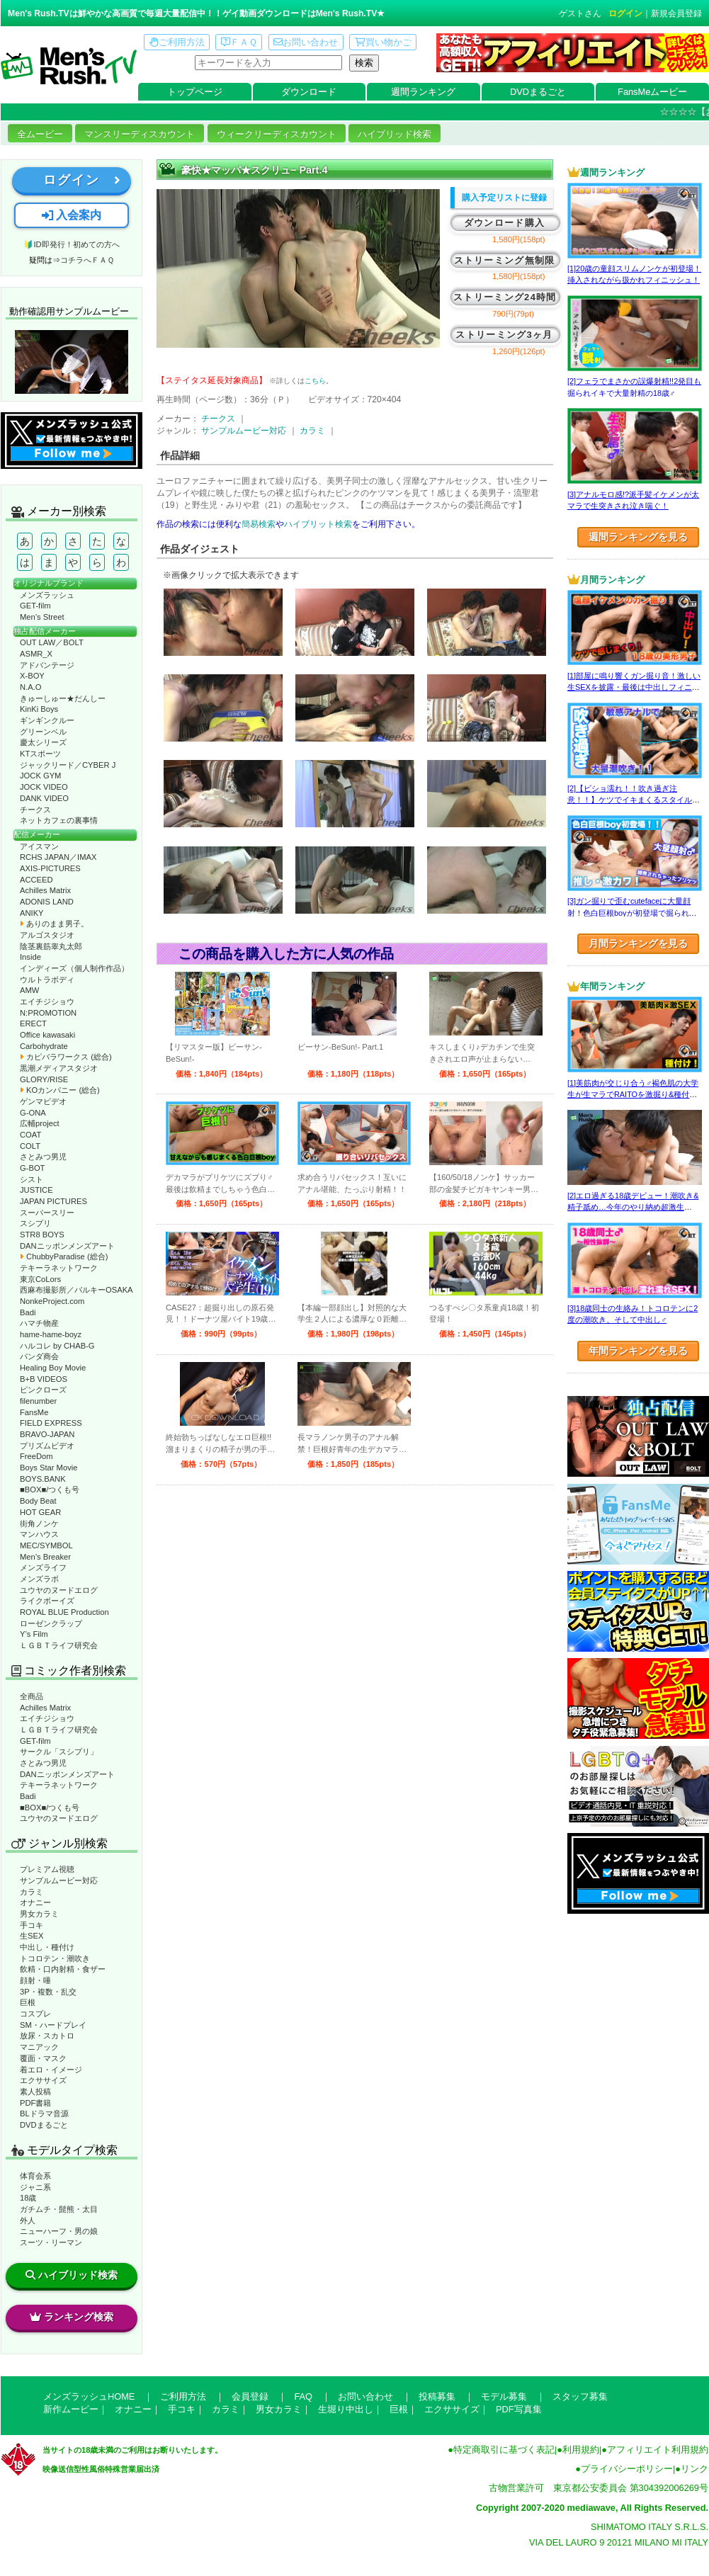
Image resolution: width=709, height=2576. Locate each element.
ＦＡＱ (239, 42)
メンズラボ (39, 1578)
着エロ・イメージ (51, 2069)
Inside (30, 957)
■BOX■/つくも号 (49, 1489)
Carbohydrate (44, 1046)
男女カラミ (39, 1914)
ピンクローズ (43, 1389)
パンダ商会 (39, 1356)
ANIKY (32, 913)
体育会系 (35, 2176)
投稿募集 (437, 2396)
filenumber (38, 1401)
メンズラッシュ (47, 595)
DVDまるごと (538, 91)
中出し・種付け (47, 1947)
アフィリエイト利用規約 (657, 2449)
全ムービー (40, 134)
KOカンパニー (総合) (60, 1090)
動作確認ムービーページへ (71, 362)
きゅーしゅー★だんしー (63, 698)
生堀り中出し (345, 2409)
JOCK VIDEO (44, 787)
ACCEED (36, 879)
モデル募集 (504, 2396)
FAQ (303, 2396)
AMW (29, 990)
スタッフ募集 (580, 2396)
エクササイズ (43, 2080)
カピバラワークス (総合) (66, 1056)
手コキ (31, 1925)
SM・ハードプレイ (53, 2025)
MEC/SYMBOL (46, 1545)
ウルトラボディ (47, 979)
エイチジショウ (47, 1001)
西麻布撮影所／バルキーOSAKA (76, 1290)
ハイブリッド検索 (394, 134)
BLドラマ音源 (44, 2113)
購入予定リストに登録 (504, 198)
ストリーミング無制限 (504, 260)
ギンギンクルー (47, 720)
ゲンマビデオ (43, 1101)
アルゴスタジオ (47, 935)
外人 (27, 2220)
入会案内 (71, 215)
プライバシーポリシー (627, 2468)
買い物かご (383, 42)
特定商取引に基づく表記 (504, 2449)
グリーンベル (43, 731)
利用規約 (580, 2449)
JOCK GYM (40, 775)
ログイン (625, 13)
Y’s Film (34, 1634)
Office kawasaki (47, 1035)
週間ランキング (423, 91)
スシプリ (35, 1223)
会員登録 (250, 2396)
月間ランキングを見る (638, 943)
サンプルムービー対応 (59, 1880)
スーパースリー (47, 1212)
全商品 (31, 1696)
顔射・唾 (35, 1980)
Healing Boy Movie (53, 1367)
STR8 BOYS (42, 1234)
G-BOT (32, 1168)
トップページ (194, 91)
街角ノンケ (39, 1523)
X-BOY (32, 675)
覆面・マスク (43, 2058)
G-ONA (33, 1112)
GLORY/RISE (44, 1079)
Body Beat (38, 1501)
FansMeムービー (652, 91)
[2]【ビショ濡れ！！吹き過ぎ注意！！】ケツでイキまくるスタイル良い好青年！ (633, 800)
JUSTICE (36, 1190)
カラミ (31, 1892)
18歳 (28, 2198)
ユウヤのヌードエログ (59, 1590)
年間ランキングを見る (638, 1350)
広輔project (39, 1123)
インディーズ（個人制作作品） (74, 968)
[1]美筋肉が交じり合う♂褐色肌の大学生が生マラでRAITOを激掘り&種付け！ (632, 1095)
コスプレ (35, 2013)
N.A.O (30, 687)
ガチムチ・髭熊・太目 (59, 2209)
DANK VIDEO (44, 798)
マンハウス (39, 1534)
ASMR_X (36, 653)
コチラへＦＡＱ (87, 260)
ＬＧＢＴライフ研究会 (59, 1645)
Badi (27, 1312)
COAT (30, 1134)
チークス (35, 809)
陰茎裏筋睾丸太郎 (51, 946)
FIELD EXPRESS (51, 1423)
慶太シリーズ (43, 742)
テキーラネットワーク (59, 1268)
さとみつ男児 (43, 1156)
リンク (694, 2468)
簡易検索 (259, 524)
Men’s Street (42, 617)
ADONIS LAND (47, 901)
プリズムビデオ (47, 1445)
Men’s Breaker (45, 1557)
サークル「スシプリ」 (59, 1751)
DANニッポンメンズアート (67, 1246)
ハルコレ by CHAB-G (57, 1345)
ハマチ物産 (39, 1323)
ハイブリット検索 (318, 524)
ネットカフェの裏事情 (59, 820)
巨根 (27, 2002)
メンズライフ (43, 1567)
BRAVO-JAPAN (47, 1434)
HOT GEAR (40, 1512)
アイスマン (39, 846)
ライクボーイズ (47, 1600)
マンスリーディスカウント (139, 134)
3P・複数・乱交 (48, 1991)
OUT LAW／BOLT (52, 642)
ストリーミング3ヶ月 (503, 334)
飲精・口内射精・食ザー (63, 1969)
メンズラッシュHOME (89, 2396)
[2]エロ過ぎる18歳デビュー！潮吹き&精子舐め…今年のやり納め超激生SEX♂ (632, 1207)
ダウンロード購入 (504, 222)
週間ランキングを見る (638, 537)
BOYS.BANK (43, 1479)
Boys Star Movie (48, 1467)
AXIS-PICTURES (50, 868)
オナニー (35, 1902)
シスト (31, 1179)
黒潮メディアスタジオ (59, 1068)
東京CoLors (40, 1279)
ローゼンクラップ (51, 1623)
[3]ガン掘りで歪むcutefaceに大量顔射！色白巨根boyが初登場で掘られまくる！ (632, 913)
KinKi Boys (39, 709)
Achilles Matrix (45, 890)
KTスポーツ (40, 753)
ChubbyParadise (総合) (64, 1256)
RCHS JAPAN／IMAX (58, 857)
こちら (315, 381)
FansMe (34, 1412)
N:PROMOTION (48, 1013)
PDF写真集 (519, 2409)
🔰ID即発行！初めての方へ (71, 244)
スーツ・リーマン (51, 2242)
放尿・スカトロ (47, 2035)
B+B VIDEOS (43, 1379)
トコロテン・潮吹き (55, 1958)
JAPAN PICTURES (53, 1201)
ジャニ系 (35, 2187)
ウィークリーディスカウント (276, 134)
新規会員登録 (676, 13)
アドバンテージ (47, 665)
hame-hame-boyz (50, 1334)
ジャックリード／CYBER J (67, 765)
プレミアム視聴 (47, 1869)
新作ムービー (70, 2409)
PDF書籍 (35, 2103)
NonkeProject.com (52, 1301)
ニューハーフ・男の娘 (59, 2231)
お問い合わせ (305, 42)
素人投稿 (35, 2091)
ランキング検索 (71, 2316)
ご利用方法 (177, 42)
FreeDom (36, 1456)
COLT (30, 1146)
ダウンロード (308, 91)
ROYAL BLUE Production (64, 1612)
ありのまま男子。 (54, 923)
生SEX (31, 1935)
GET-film (35, 605)
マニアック (39, 2047)
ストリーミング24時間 (505, 297)
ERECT (33, 1023)
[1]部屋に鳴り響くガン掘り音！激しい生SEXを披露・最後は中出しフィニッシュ (634, 687)
